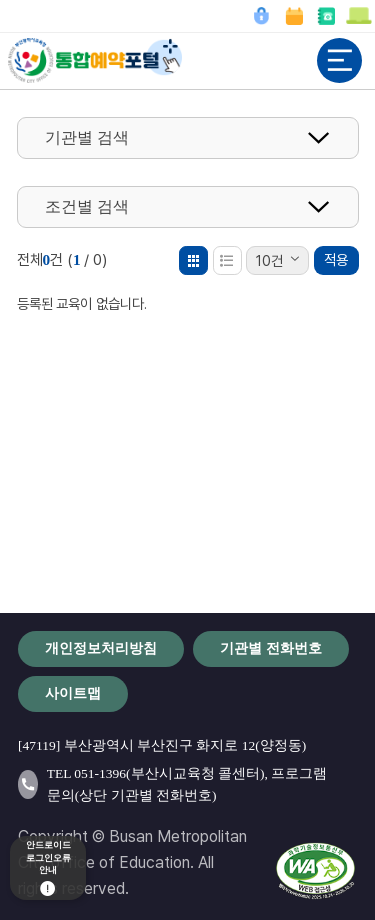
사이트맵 (73, 693)
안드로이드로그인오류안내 (48, 868)
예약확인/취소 (293, 16)
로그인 (261, 16)
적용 (336, 259)
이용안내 (358, 16)
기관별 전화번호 (326, 16)
